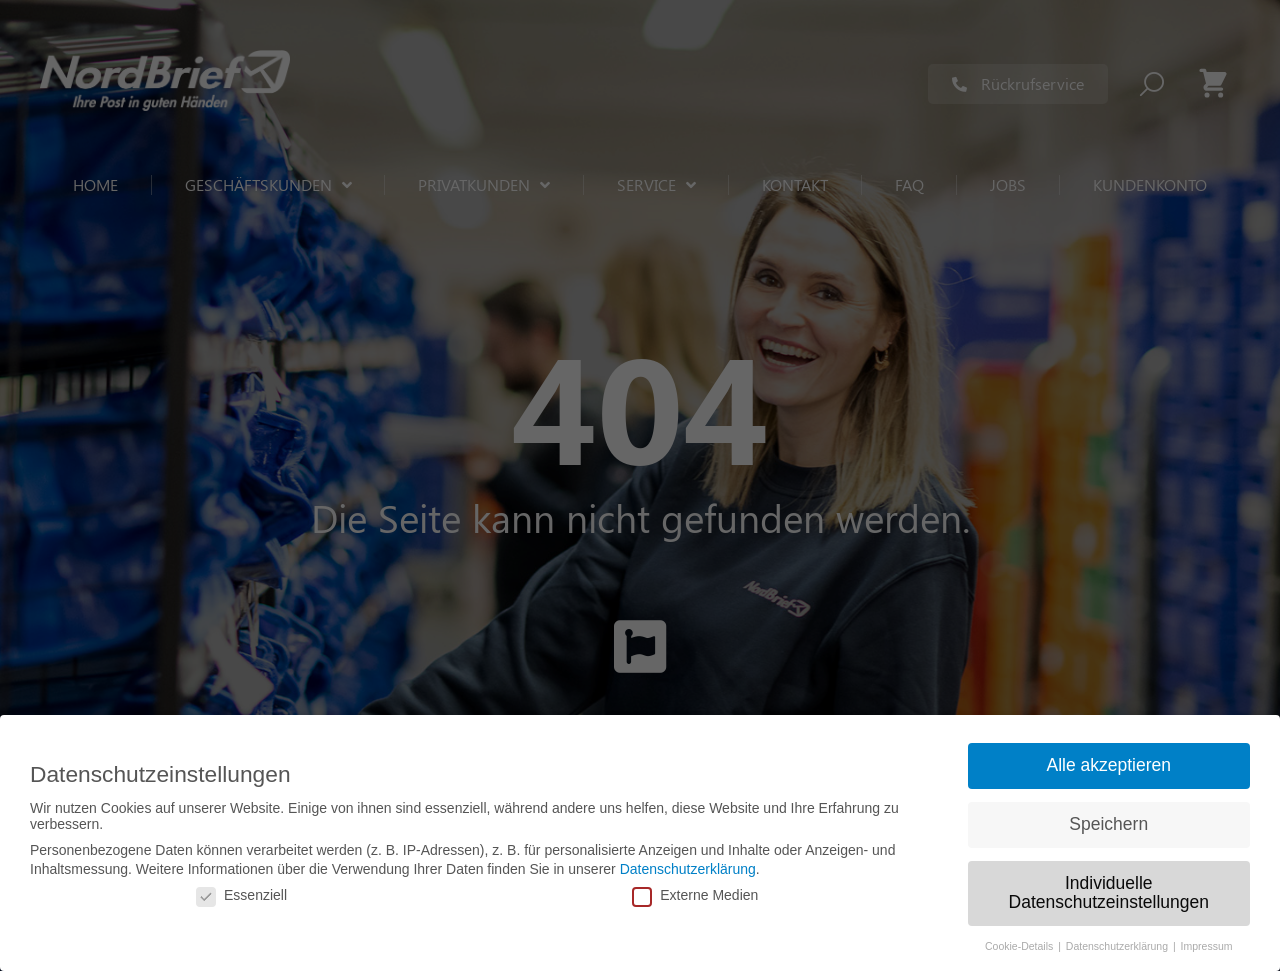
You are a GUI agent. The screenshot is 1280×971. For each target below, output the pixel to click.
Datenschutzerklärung (688, 869)
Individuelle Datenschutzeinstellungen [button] (1109, 893)
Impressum (1207, 946)
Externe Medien (695, 895)
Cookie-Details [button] (1020, 946)
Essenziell (241, 895)
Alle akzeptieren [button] (1108, 765)
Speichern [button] (1108, 824)
